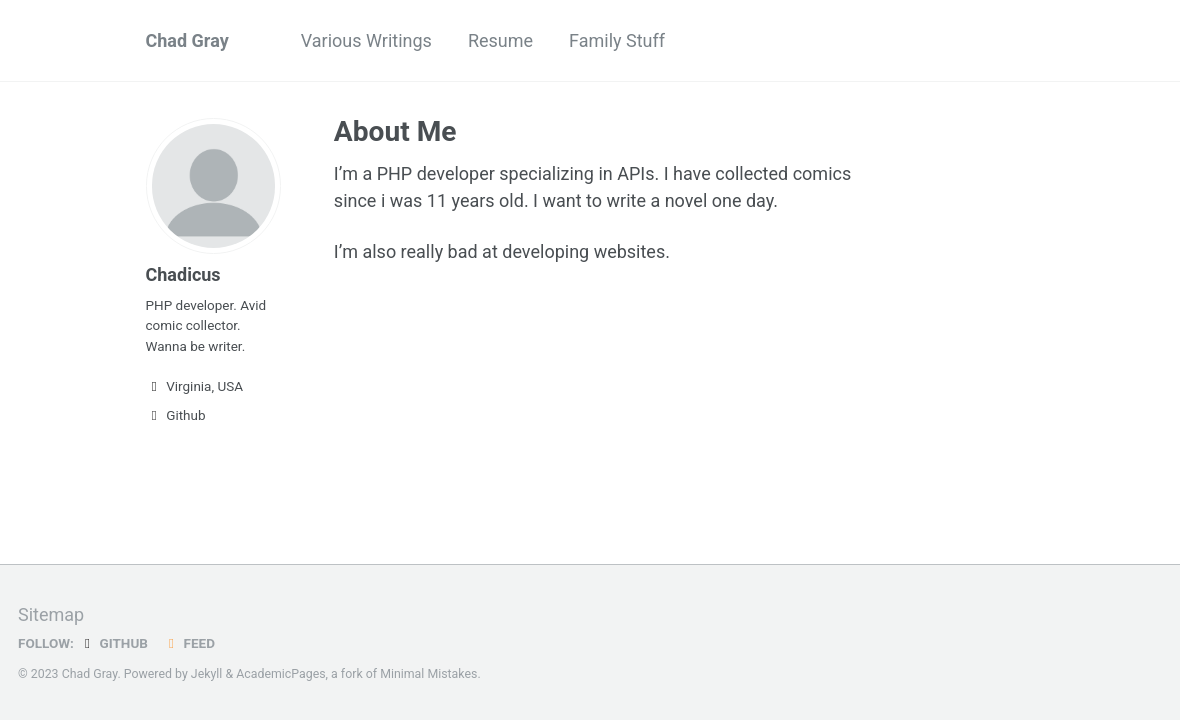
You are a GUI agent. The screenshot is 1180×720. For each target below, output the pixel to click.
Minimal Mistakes (428, 674)
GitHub (113, 643)
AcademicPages (280, 674)
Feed (189, 643)
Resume (500, 40)
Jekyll (207, 674)
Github (176, 415)
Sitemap (51, 614)
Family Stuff (617, 40)
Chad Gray (187, 40)
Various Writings (366, 40)
